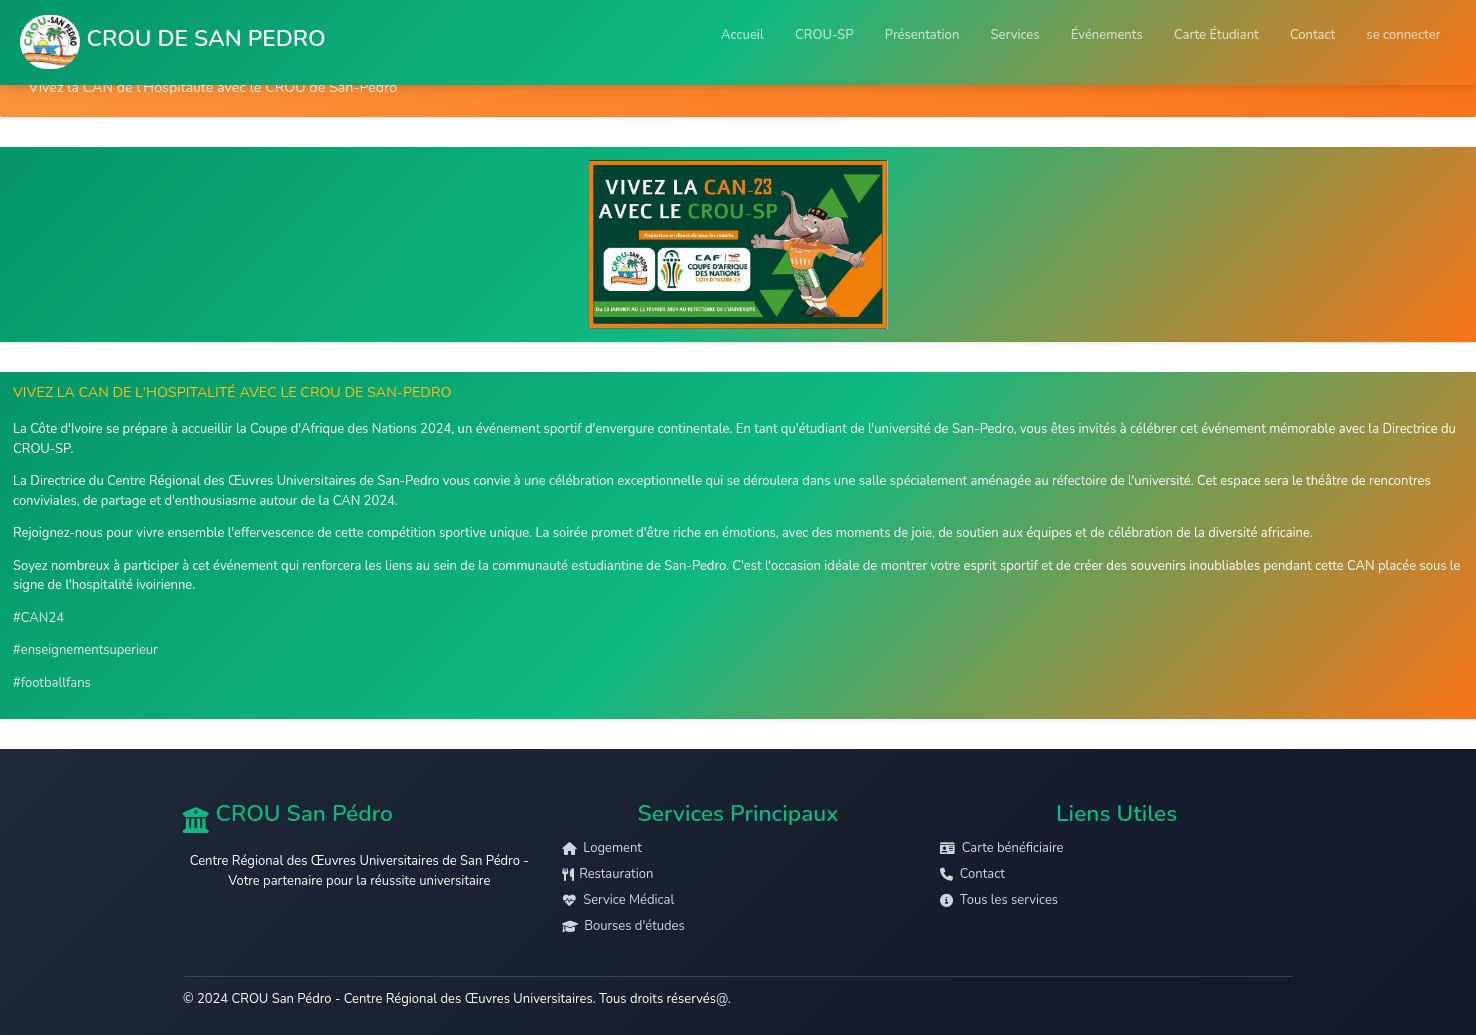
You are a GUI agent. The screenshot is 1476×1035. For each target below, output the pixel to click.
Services (1015, 35)
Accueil (742, 35)
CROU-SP (824, 35)
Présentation (922, 35)
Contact (1312, 35)
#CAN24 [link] (38, 618)
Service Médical (618, 900)
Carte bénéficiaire (1001, 848)
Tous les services (999, 900)
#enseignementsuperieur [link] (85, 650)
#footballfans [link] (52, 683)
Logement (602, 848)
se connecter (1403, 35)
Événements (1107, 35)
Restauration (608, 874)
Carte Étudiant (1216, 35)
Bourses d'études (623, 926)
